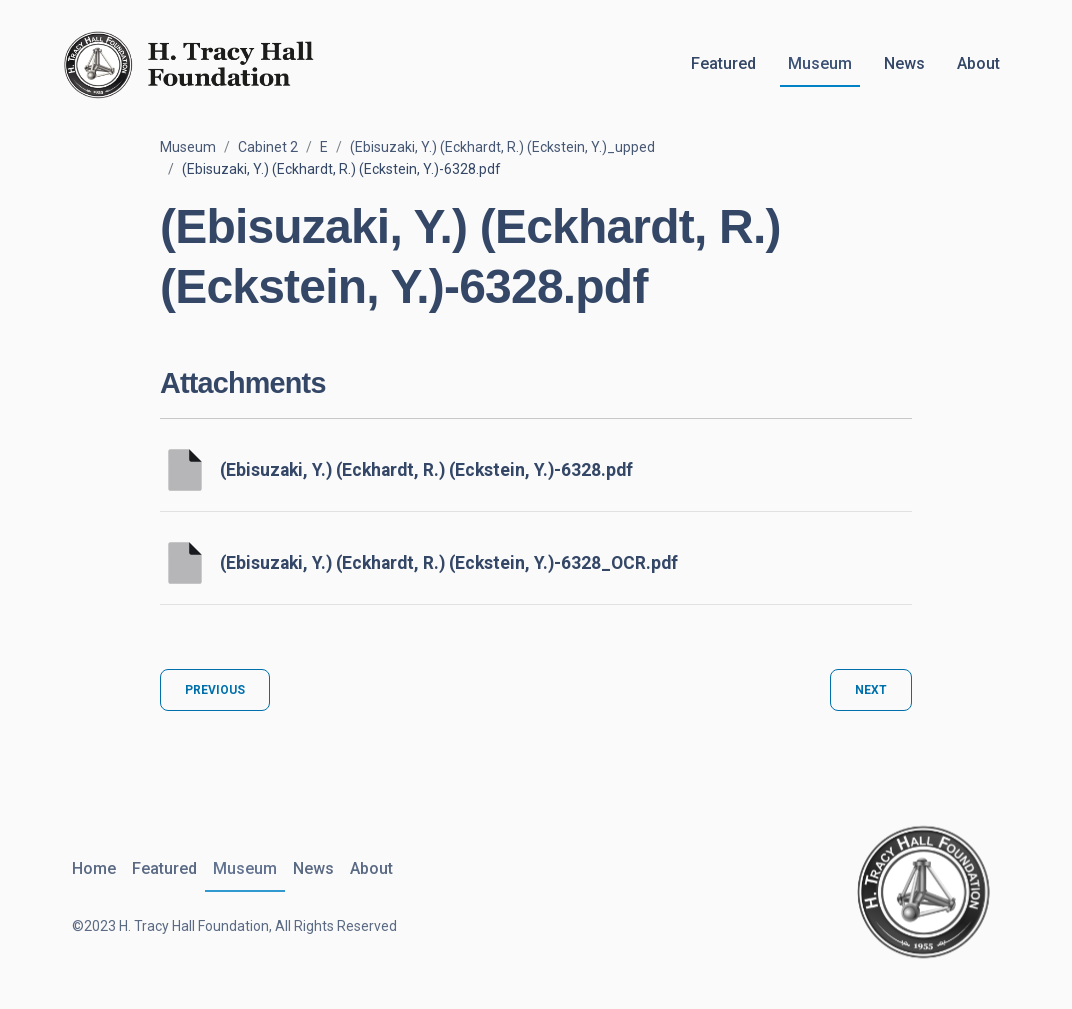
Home (94, 868)
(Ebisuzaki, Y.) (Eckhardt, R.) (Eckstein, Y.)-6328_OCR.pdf (449, 563)
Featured (723, 63)
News (904, 63)
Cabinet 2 (268, 147)
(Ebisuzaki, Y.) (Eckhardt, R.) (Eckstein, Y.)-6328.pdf (426, 470)
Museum (820, 63)
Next (871, 690)
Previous (215, 690)
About (978, 63)
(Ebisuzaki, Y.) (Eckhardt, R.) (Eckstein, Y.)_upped (502, 147)
